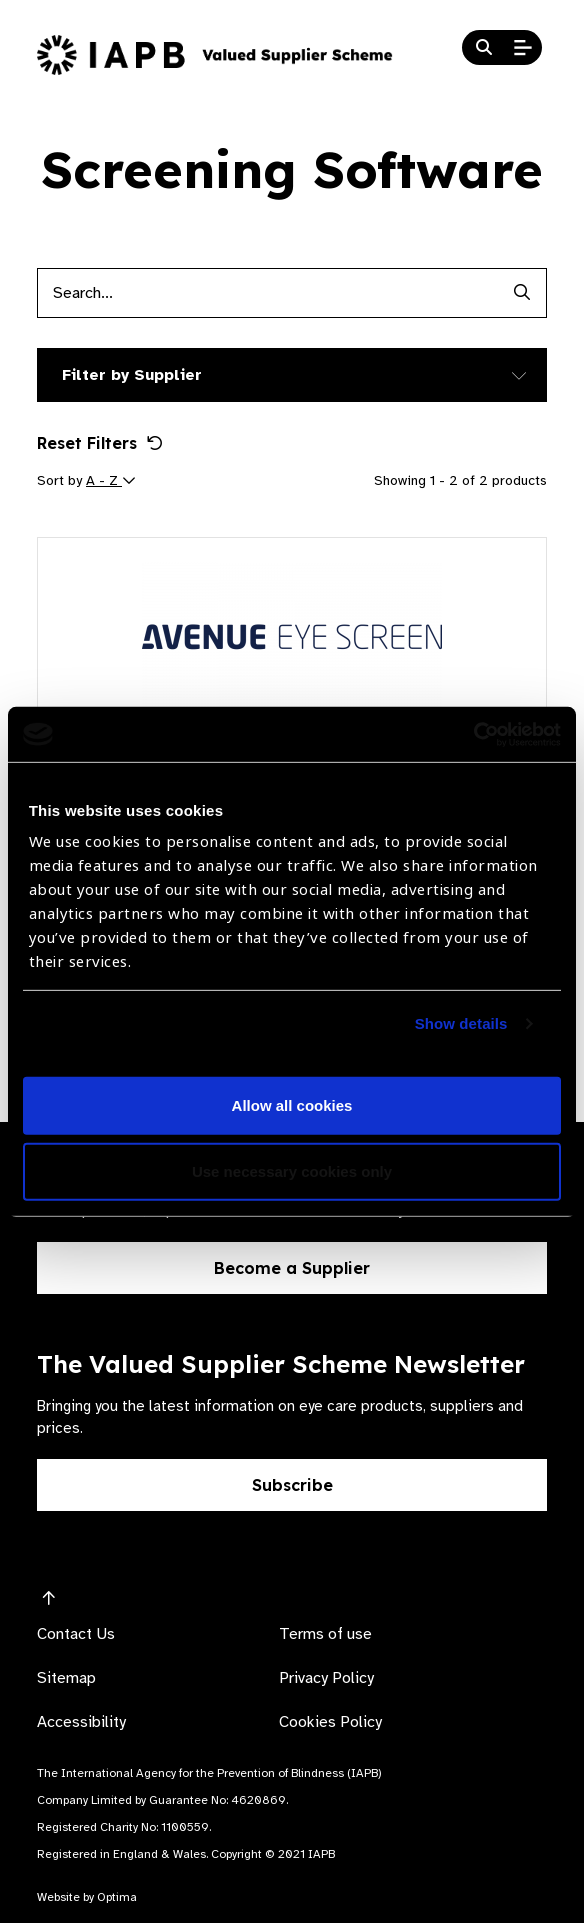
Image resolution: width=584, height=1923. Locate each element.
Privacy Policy (326, 1678)
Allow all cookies (292, 1105)
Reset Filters (100, 443)
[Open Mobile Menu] (523, 48)
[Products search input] (267, 293)
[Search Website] (484, 48)
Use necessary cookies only (292, 1171)
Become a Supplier (292, 1268)
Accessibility (81, 1722)
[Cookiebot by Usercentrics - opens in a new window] (473, 734)
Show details (461, 1023)
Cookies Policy (330, 1722)
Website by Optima (87, 1897)
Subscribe (292, 1485)
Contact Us (76, 1634)
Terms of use (325, 1634)
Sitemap (66, 1678)
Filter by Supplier (132, 375)
